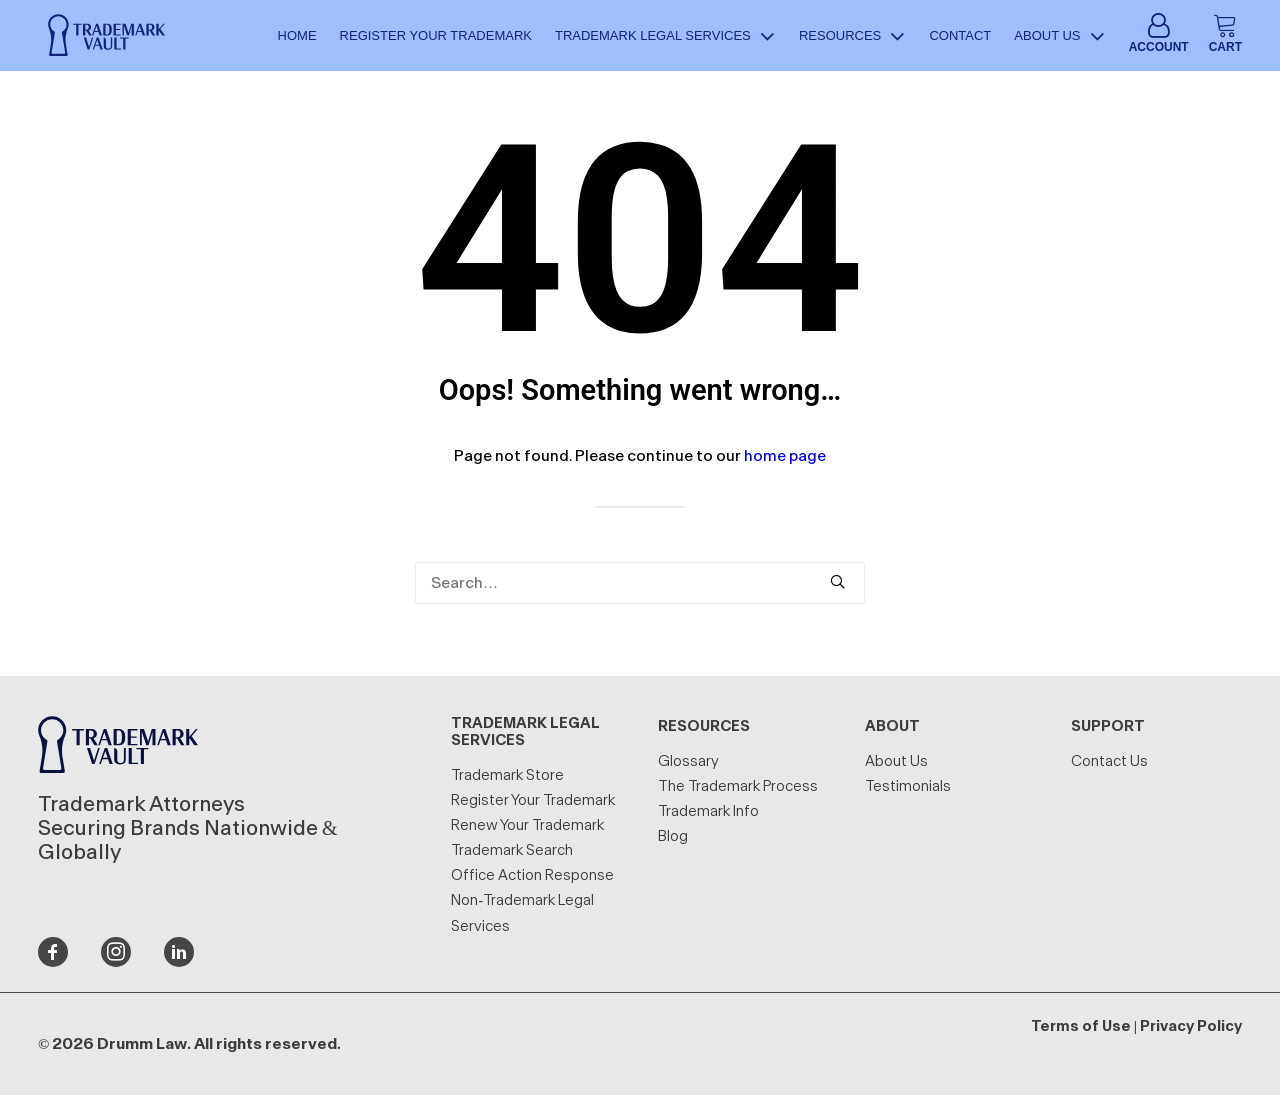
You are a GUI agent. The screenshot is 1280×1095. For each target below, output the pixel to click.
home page (785, 456)
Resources (853, 37)
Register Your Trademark (436, 37)
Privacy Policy (1191, 1026)
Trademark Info (708, 811)
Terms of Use (1081, 1026)
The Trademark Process (738, 786)
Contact (960, 37)
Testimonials (908, 786)
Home (297, 37)
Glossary (688, 761)
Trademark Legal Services (665, 37)
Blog (673, 836)
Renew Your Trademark (527, 825)
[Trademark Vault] (101, 37)
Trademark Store (507, 775)
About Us (1059, 37)
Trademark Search (512, 850)
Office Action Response (532, 875)
